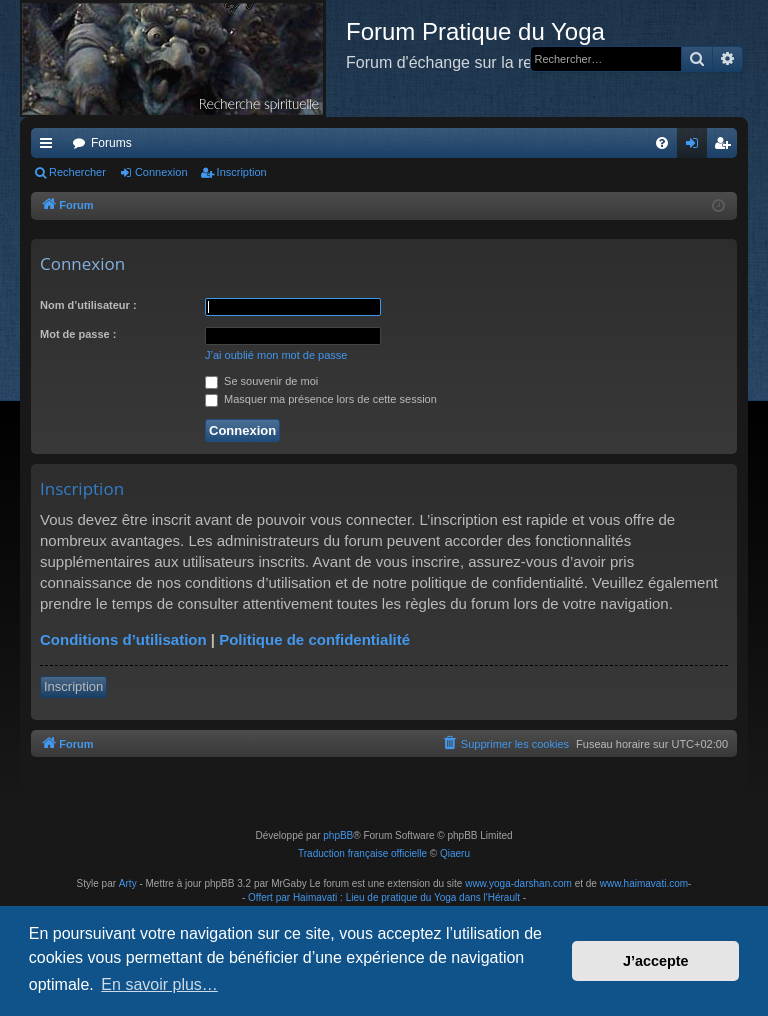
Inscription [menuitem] (726, 147)
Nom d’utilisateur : (88, 305)
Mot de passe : (78, 334)
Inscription (242, 172)
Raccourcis (50, 147)
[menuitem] (662, 143)
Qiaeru (455, 853)
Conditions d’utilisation (123, 639)
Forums (111, 143)
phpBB (338, 835)
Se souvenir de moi (261, 381)
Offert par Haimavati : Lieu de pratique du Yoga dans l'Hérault (384, 897)
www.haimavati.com (644, 883)
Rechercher (77, 172)
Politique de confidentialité (314, 639)
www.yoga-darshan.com (518, 883)
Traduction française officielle (362, 853)
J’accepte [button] (656, 961)
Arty (128, 883)
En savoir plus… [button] (159, 984)
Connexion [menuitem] (696, 147)
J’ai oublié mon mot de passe (276, 355)
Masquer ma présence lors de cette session (321, 399)
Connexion (161, 172)
